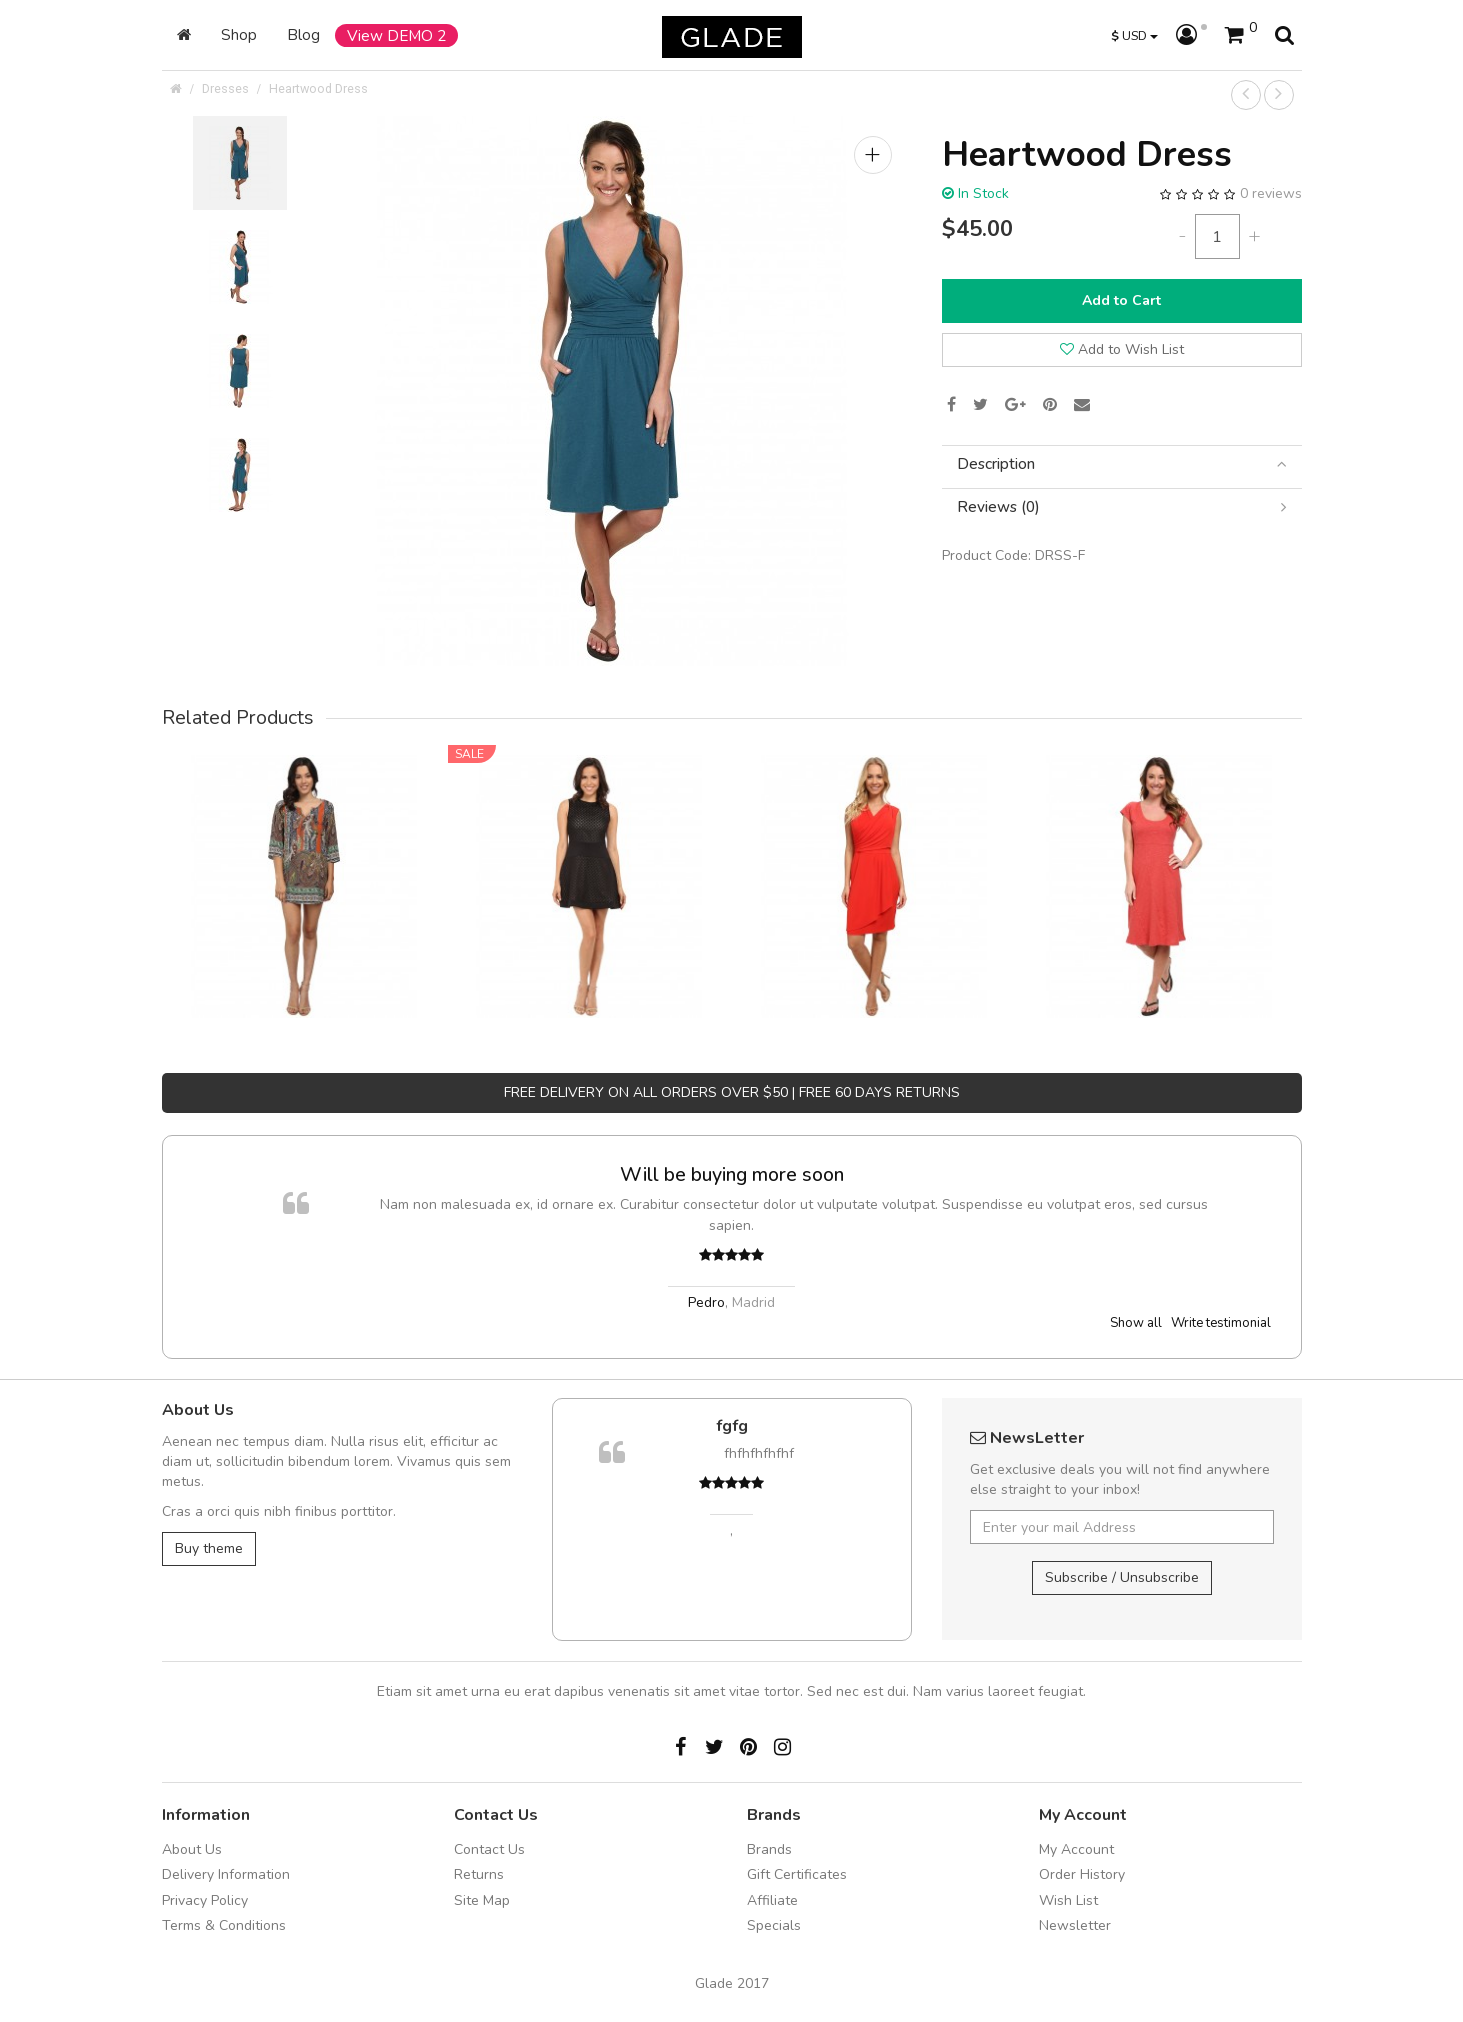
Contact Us (489, 1849)
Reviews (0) (1122, 507)
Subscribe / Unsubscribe (1122, 1577)
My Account (1076, 1849)
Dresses (225, 88)
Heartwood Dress (318, 88)
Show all (1136, 1323)
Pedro (706, 1302)
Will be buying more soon (732, 1174)
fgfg (732, 1426)
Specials (774, 1925)
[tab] (1122, 464)
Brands (769, 1849)
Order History (1082, 1874)
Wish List (1068, 1900)
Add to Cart (1121, 300)
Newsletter (1075, 1925)
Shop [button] (239, 34)
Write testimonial (1221, 1323)
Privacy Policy (205, 1900)
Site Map (482, 1900)
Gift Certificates (797, 1874)
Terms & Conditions (224, 1925)
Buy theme (209, 1548)
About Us (192, 1849)
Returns (479, 1874)
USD (1134, 35)
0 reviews (1271, 193)
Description (1122, 464)
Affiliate (772, 1900)
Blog (303, 34)
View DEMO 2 (396, 35)
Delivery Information (226, 1874)
